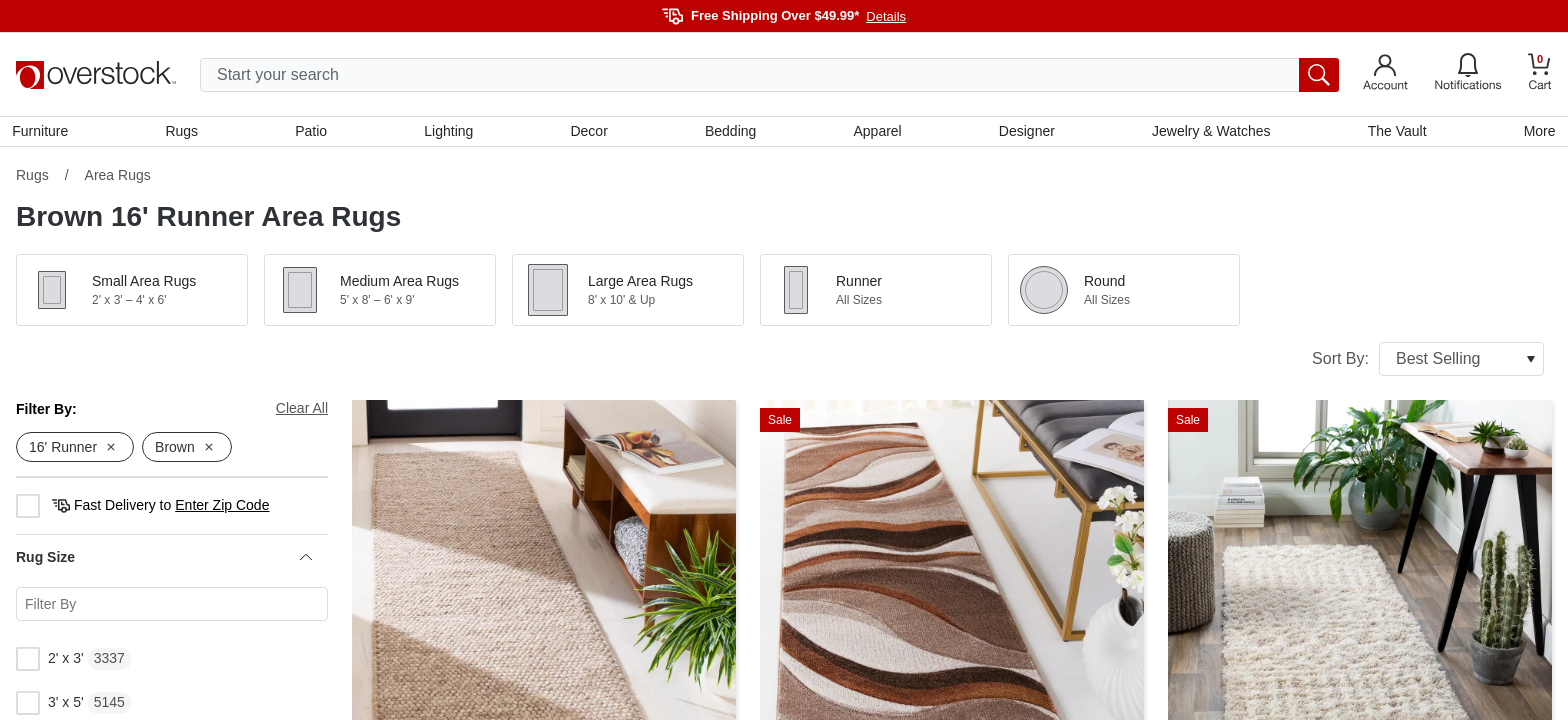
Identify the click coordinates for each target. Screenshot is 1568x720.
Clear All (302, 412)
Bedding (730, 133)
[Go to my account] (1385, 75)
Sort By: (1428, 363)
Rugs (184, 133)
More (1536, 133)
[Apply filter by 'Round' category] (1124, 294)
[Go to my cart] (1540, 74)
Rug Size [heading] (164, 561)
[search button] (1319, 75)
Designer (1025, 133)
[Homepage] (96, 75)
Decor (589, 133)
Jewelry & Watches (1209, 133)
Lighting (450, 133)
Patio (314, 133)
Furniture (44, 133)
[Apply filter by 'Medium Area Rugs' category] (380, 294)
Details (886, 16)
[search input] (769, 75)
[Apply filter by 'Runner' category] (876, 294)
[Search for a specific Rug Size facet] (172, 608)
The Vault (1394, 133)
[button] (132, 294)
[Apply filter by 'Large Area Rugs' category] (628, 294)
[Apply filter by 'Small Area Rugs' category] (132, 294)
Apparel (877, 133)
